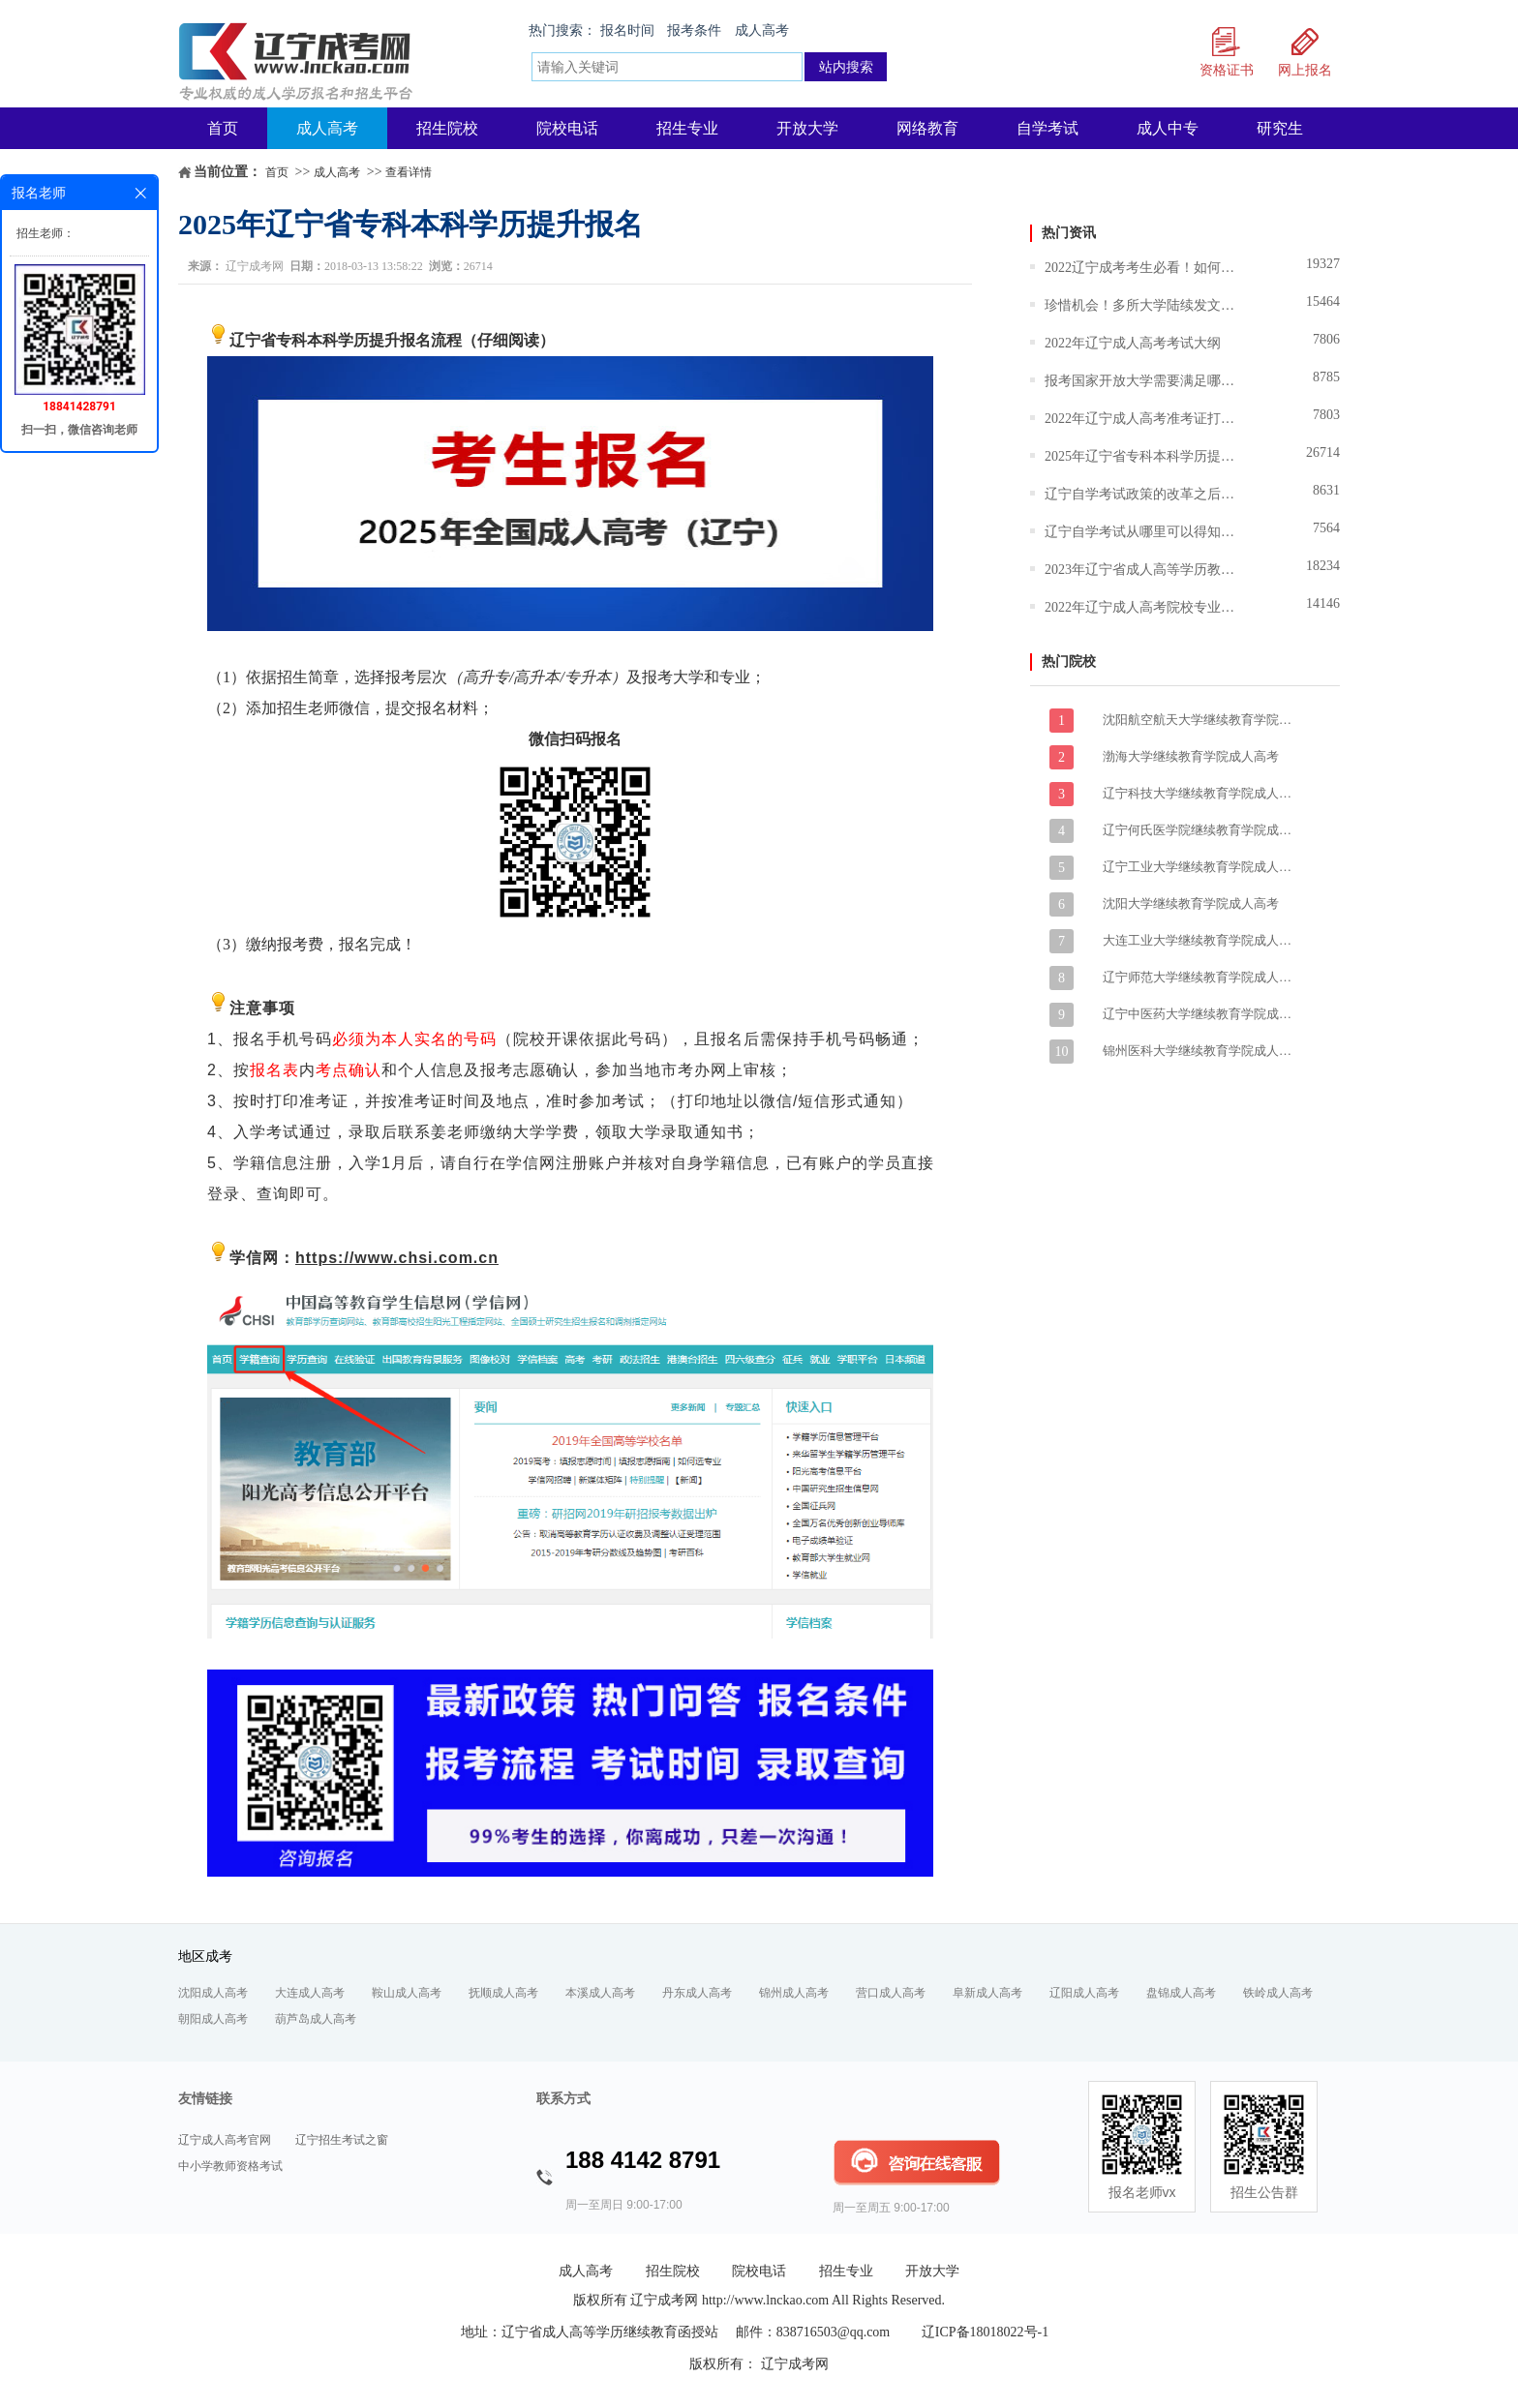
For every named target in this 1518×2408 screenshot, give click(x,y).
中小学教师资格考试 (230, 2166)
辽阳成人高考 (1084, 1993)
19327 (1323, 263)
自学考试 (1047, 128)
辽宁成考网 (255, 266)
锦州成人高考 (794, 1993)
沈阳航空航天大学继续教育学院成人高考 (1199, 719)
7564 (1326, 528)
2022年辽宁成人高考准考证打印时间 (1141, 418)
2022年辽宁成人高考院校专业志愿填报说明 (1141, 607)
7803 (1326, 414)
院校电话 (567, 128)
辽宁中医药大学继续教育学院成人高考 (1199, 1014)
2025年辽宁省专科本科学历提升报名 (1141, 456)
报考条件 (694, 30)
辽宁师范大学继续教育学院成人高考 (1199, 977)
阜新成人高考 (987, 1993)
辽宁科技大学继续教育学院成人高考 (1199, 793)
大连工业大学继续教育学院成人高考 (1199, 940)
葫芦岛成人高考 (315, 2019)
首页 (222, 128)
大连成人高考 (310, 1993)
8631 (1326, 490)
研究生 (1280, 128)
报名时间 (627, 30)
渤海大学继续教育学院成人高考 (1191, 756)
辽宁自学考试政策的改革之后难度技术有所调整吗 (1141, 494)
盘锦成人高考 (1181, 1993)
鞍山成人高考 (406, 1993)
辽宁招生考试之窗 (341, 2140)
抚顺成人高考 (503, 1993)
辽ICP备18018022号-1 (985, 2332)
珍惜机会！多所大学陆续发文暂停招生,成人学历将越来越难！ (1141, 305)
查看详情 (408, 172)
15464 (1323, 301)
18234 (1323, 565)
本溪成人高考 (600, 1993)
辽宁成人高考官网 (224, 2140)
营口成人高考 (891, 1993)
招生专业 (687, 128)
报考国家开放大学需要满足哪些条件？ (1141, 381)
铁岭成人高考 (1278, 1993)
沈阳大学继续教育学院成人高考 (1191, 903)
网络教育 (927, 128)
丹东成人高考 (697, 1993)
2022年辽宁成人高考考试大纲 (1133, 343)
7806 (1326, 339)
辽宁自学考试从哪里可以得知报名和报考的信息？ (1141, 532)
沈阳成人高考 (213, 1993)
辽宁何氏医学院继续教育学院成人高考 (1199, 830)
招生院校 (447, 128)
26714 (1323, 452)
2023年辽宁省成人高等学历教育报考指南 (1141, 569)
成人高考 (762, 30)
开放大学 (807, 128)
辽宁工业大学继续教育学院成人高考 (1199, 866)
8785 (1326, 377)
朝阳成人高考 (213, 2019)
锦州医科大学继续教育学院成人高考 (1199, 1050)
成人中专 (1168, 128)
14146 (1323, 603)
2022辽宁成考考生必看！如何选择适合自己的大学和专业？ (1141, 267)
